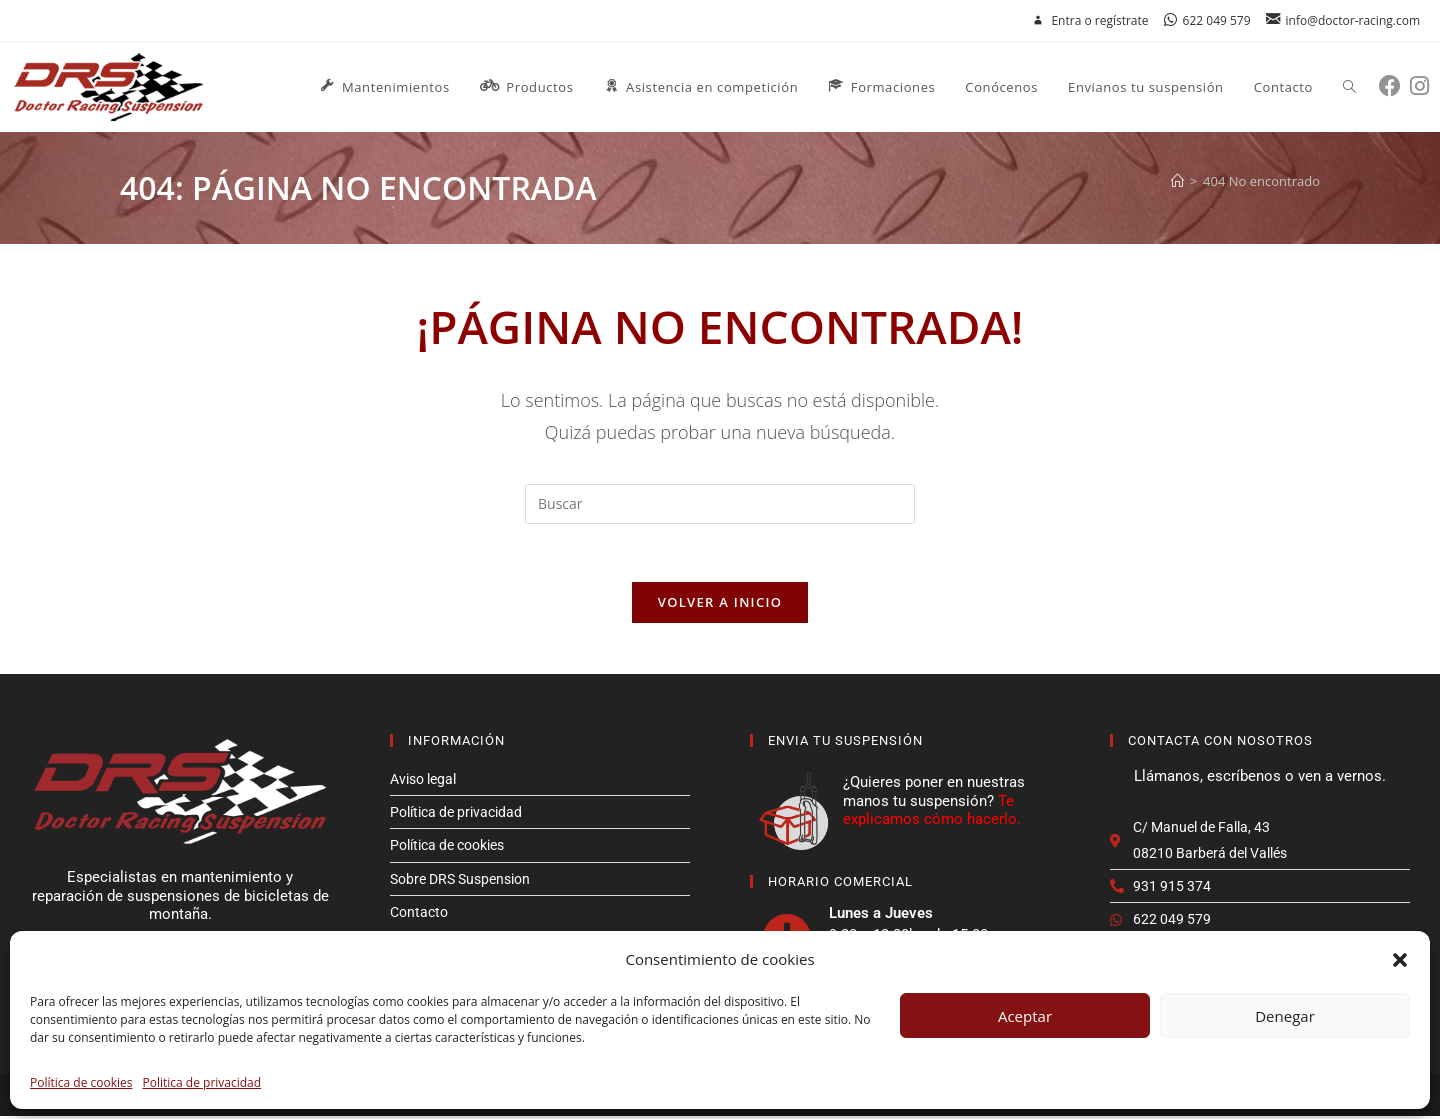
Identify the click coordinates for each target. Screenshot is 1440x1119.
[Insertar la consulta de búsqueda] (720, 504)
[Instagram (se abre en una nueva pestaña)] (1424, 85)
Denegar (1285, 1016)
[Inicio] (1177, 181)
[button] (1400, 960)
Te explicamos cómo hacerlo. (932, 812)
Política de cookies (81, 1082)
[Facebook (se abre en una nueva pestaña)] (1394, 85)
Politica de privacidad (202, 1082)
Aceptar (1025, 1016)
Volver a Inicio (720, 605)
